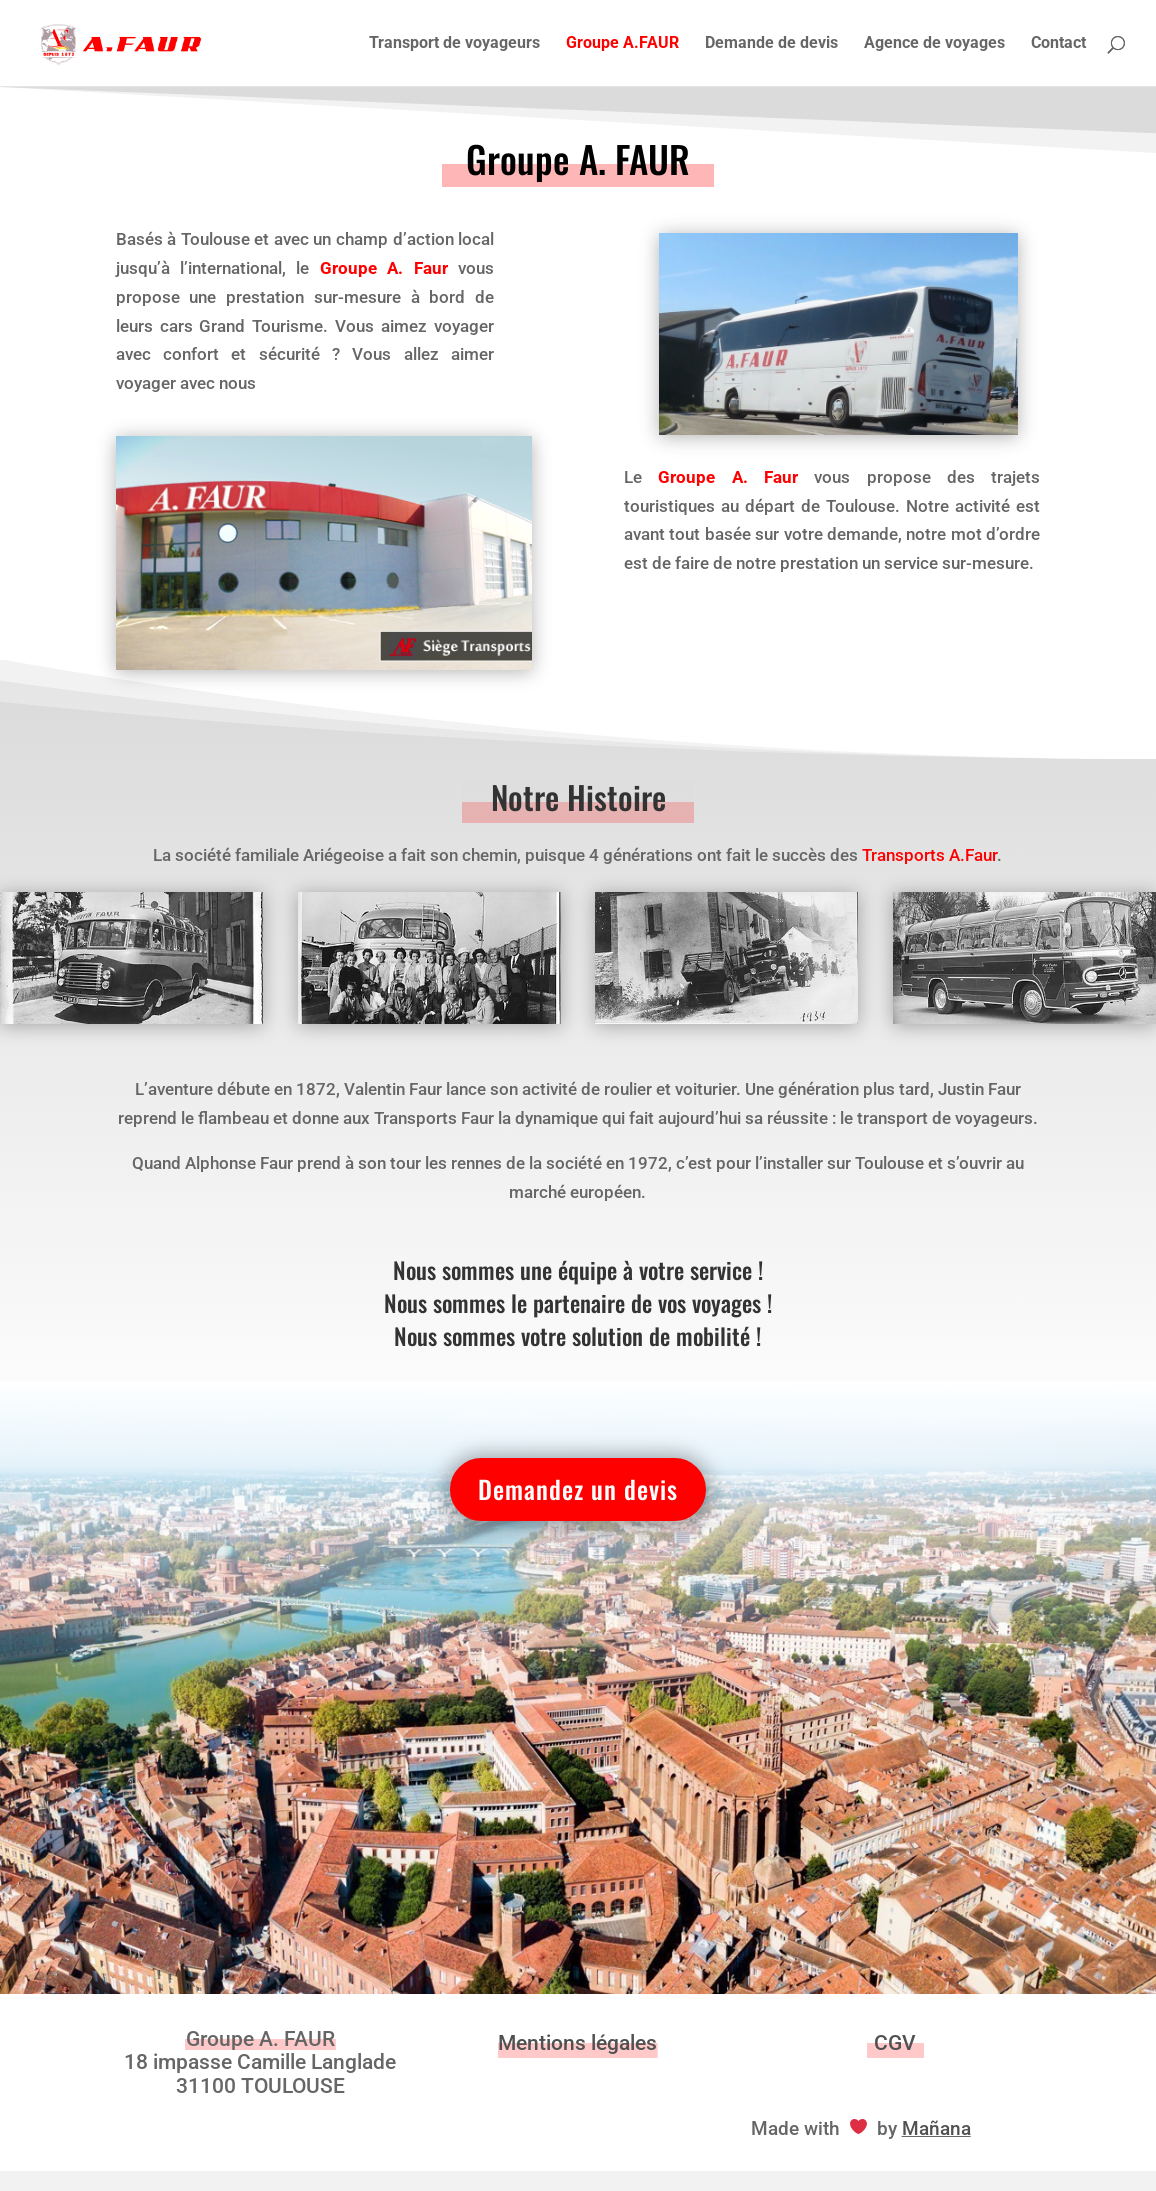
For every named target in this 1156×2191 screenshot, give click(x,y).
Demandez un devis (578, 1488)
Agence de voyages (934, 44)
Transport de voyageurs (454, 44)
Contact (1058, 44)
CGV (895, 2043)
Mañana (936, 2128)
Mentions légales (577, 2043)
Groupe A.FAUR (622, 44)
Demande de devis (771, 44)
